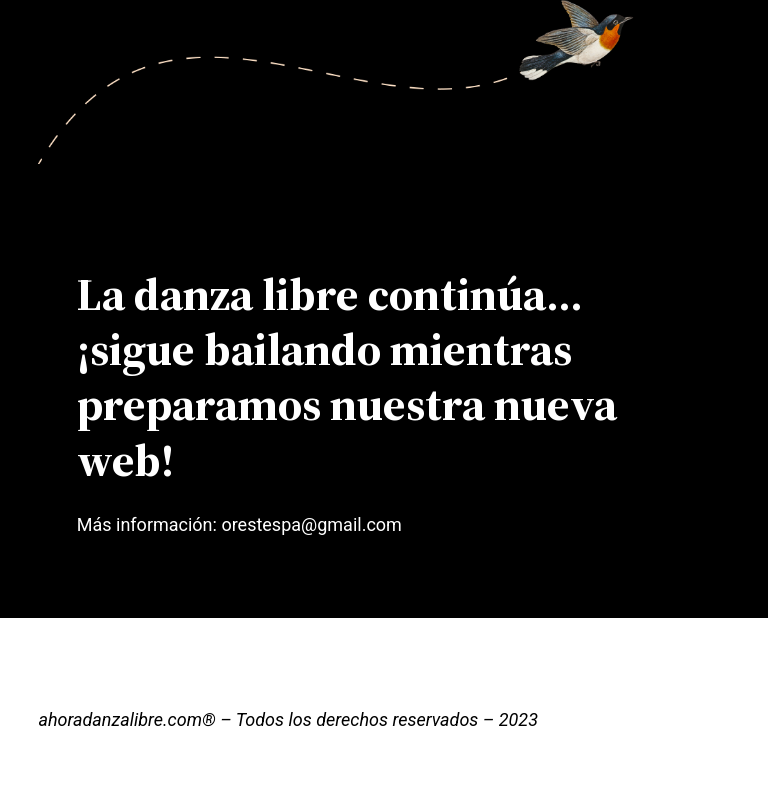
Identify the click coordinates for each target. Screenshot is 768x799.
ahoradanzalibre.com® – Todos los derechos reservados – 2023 (288, 719)
